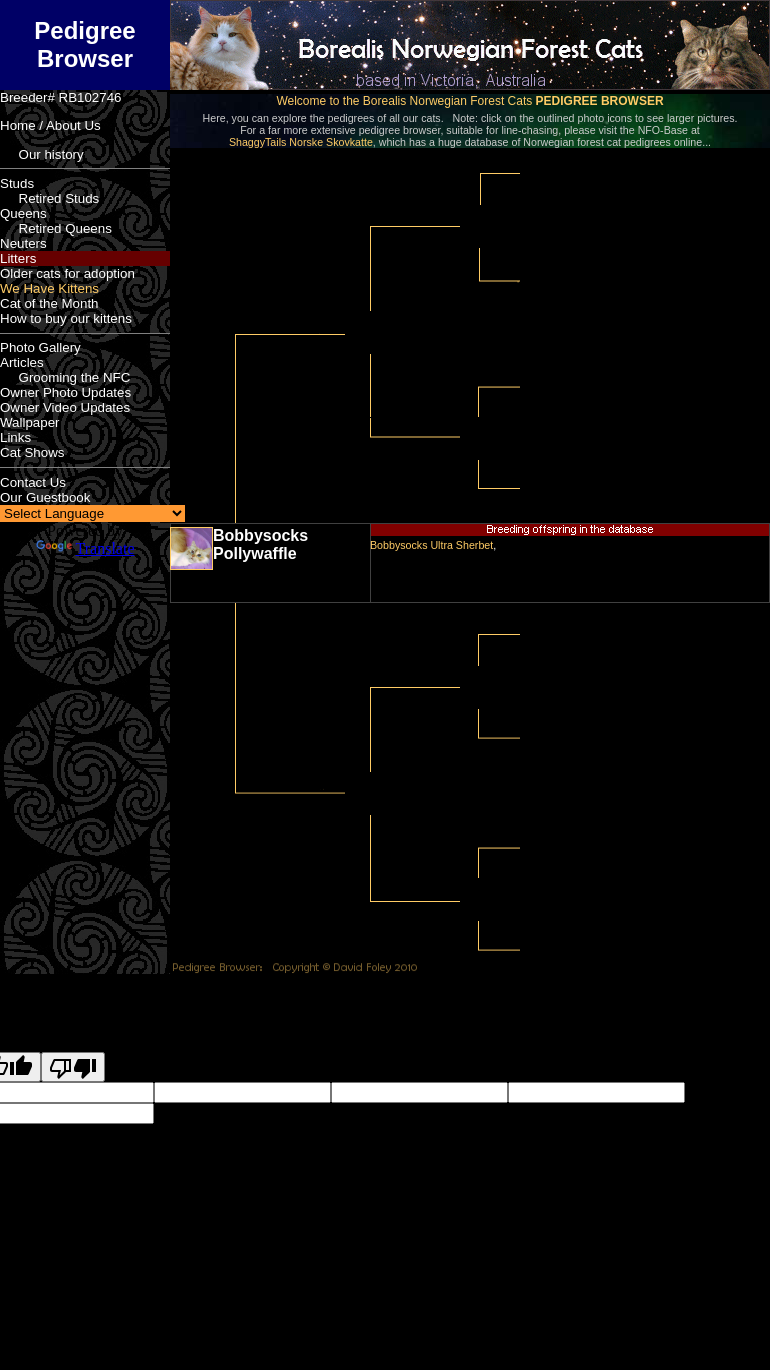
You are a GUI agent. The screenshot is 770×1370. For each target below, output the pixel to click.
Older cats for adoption (67, 273)
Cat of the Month (49, 303)
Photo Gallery (40, 347)
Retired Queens (56, 228)
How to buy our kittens (66, 318)
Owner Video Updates (65, 407)
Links (15, 437)
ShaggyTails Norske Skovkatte (301, 142)
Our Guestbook (45, 497)
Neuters (23, 243)
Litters (18, 258)
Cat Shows (32, 452)
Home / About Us (50, 125)
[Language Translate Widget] (92, 513)
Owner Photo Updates (65, 392)
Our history (42, 154)
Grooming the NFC (65, 377)
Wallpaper (30, 422)
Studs (17, 183)
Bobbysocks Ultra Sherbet (431, 545)
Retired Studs (49, 198)
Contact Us (33, 482)
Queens (23, 213)
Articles (22, 362)
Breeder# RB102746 (61, 97)
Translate (85, 548)
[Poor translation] (73, 1067)
